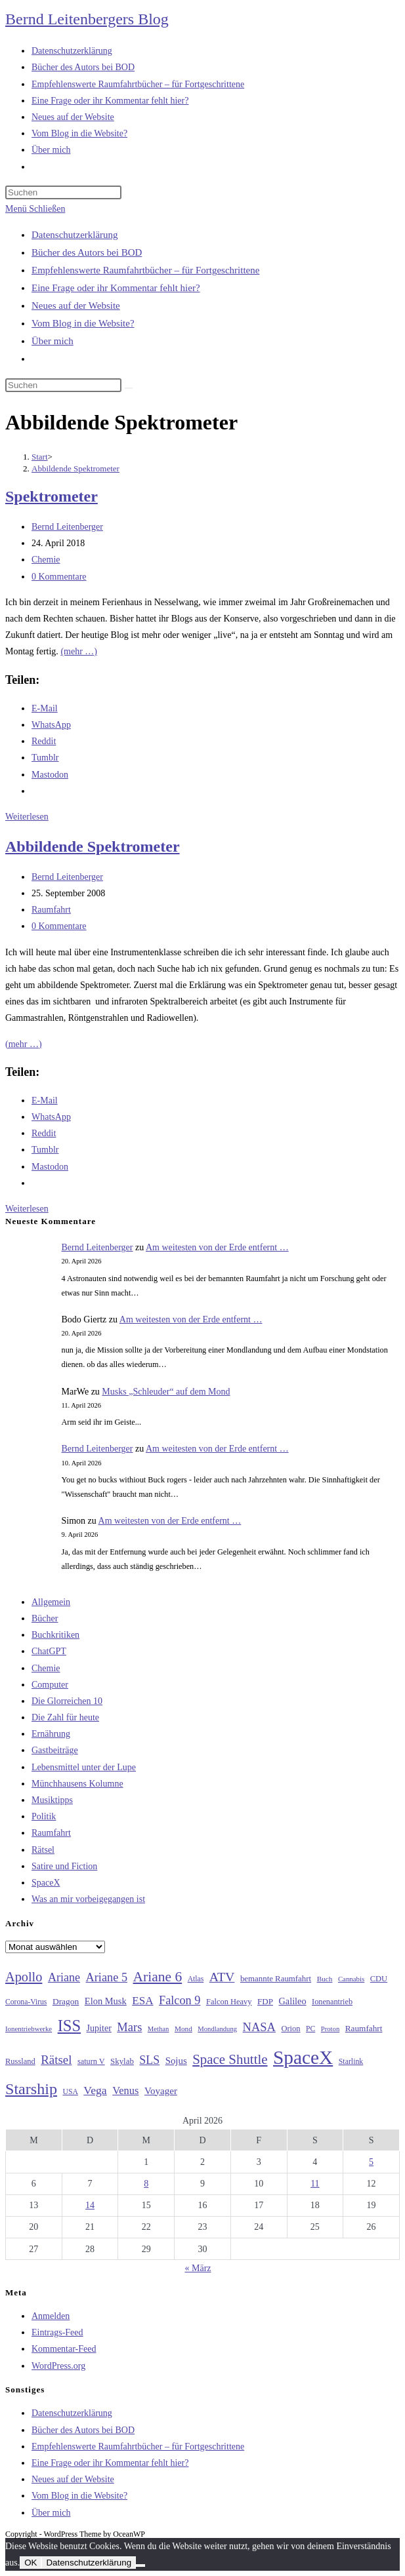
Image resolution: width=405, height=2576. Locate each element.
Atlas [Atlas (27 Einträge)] (196, 1979)
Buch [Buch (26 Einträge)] (325, 1979)
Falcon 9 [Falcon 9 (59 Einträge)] (179, 2000)
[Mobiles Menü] (35, 209)
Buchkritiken (55, 1635)
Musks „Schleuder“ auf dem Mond (166, 1392)
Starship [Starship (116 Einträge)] (31, 2088)
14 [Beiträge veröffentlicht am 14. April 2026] (90, 2205)
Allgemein (51, 1602)
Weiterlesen (27, 817)
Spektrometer (51, 496)
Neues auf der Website (76, 305)
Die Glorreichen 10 (67, 1701)
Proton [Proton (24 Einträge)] (330, 2028)
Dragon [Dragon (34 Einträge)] (66, 2001)
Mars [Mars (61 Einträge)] (129, 2027)
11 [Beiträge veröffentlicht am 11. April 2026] (314, 2184)
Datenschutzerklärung (75, 234)
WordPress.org (58, 2366)
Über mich (53, 341)
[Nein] (140, 2565)
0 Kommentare (59, 577)
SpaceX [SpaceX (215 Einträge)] (303, 2057)
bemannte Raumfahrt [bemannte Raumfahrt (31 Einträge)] (275, 1978)
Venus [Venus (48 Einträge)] (125, 2090)
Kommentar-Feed (64, 2349)
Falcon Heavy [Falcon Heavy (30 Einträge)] (229, 2001)
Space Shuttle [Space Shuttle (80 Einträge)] (229, 2059)
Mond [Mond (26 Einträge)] (183, 2028)
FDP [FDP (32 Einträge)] (265, 2001)
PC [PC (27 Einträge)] (310, 2029)
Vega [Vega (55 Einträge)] (94, 2090)
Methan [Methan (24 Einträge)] (158, 2028)
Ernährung (51, 1734)
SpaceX (46, 1883)
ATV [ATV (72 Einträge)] (222, 1977)
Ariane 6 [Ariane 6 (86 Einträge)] (157, 1977)
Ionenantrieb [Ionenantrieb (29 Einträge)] (332, 2001)
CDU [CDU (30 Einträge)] (378, 1978)
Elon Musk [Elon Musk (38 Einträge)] (106, 2001)
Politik (44, 1816)
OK (30, 2562)
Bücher (45, 1618)
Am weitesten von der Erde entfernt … (217, 1247)
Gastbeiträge (55, 1750)
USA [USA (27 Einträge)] (70, 2092)
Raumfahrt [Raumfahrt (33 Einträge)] (364, 2028)
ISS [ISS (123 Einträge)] (69, 2025)
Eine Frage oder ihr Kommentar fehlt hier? (116, 288)
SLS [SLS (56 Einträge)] (149, 2060)
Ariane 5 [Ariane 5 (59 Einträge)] (106, 1977)
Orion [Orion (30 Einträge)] (290, 2028)
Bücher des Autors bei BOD (87, 252)
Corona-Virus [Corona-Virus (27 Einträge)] (26, 2002)
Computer (50, 1685)
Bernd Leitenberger (67, 527)
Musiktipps (52, 1800)
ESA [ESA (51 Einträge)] (142, 2000)
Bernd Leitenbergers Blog (87, 19)
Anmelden (51, 2316)
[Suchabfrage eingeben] (63, 192)
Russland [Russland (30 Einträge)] (20, 2061)
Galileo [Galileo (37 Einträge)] (293, 2001)
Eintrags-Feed (57, 2332)
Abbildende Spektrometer (75, 468)
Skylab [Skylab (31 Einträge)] (122, 2061)
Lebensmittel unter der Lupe (84, 1767)
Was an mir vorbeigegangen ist (88, 1899)
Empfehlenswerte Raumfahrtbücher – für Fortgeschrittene (145, 270)
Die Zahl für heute (65, 1717)
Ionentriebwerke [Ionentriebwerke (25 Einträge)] (28, 2028)
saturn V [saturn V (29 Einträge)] (91, 2061)
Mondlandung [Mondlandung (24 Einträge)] (217, 2028)
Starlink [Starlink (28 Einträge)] (351, 2061)
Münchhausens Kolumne (77, 1784)
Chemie (46, 560)
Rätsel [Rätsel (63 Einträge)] (56, 2060)
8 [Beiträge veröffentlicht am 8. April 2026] (146, 2184)
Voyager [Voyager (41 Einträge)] (160, 2091)
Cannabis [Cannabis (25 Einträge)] (351, 1979)
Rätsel (43, 1850)
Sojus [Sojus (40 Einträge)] (176, 2060)
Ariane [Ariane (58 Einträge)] (64, 1977)
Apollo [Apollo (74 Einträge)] (23, 1977)
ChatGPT (49, 1651)
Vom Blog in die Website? (83, 323)
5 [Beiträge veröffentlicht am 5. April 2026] (371, 2162)
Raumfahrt (51, 910)
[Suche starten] (128, 388)
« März (197, 2268)
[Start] (40, 457)
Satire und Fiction (64, 1866)
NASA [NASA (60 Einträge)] (259, 2027)
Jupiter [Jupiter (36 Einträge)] (99, 2028)
